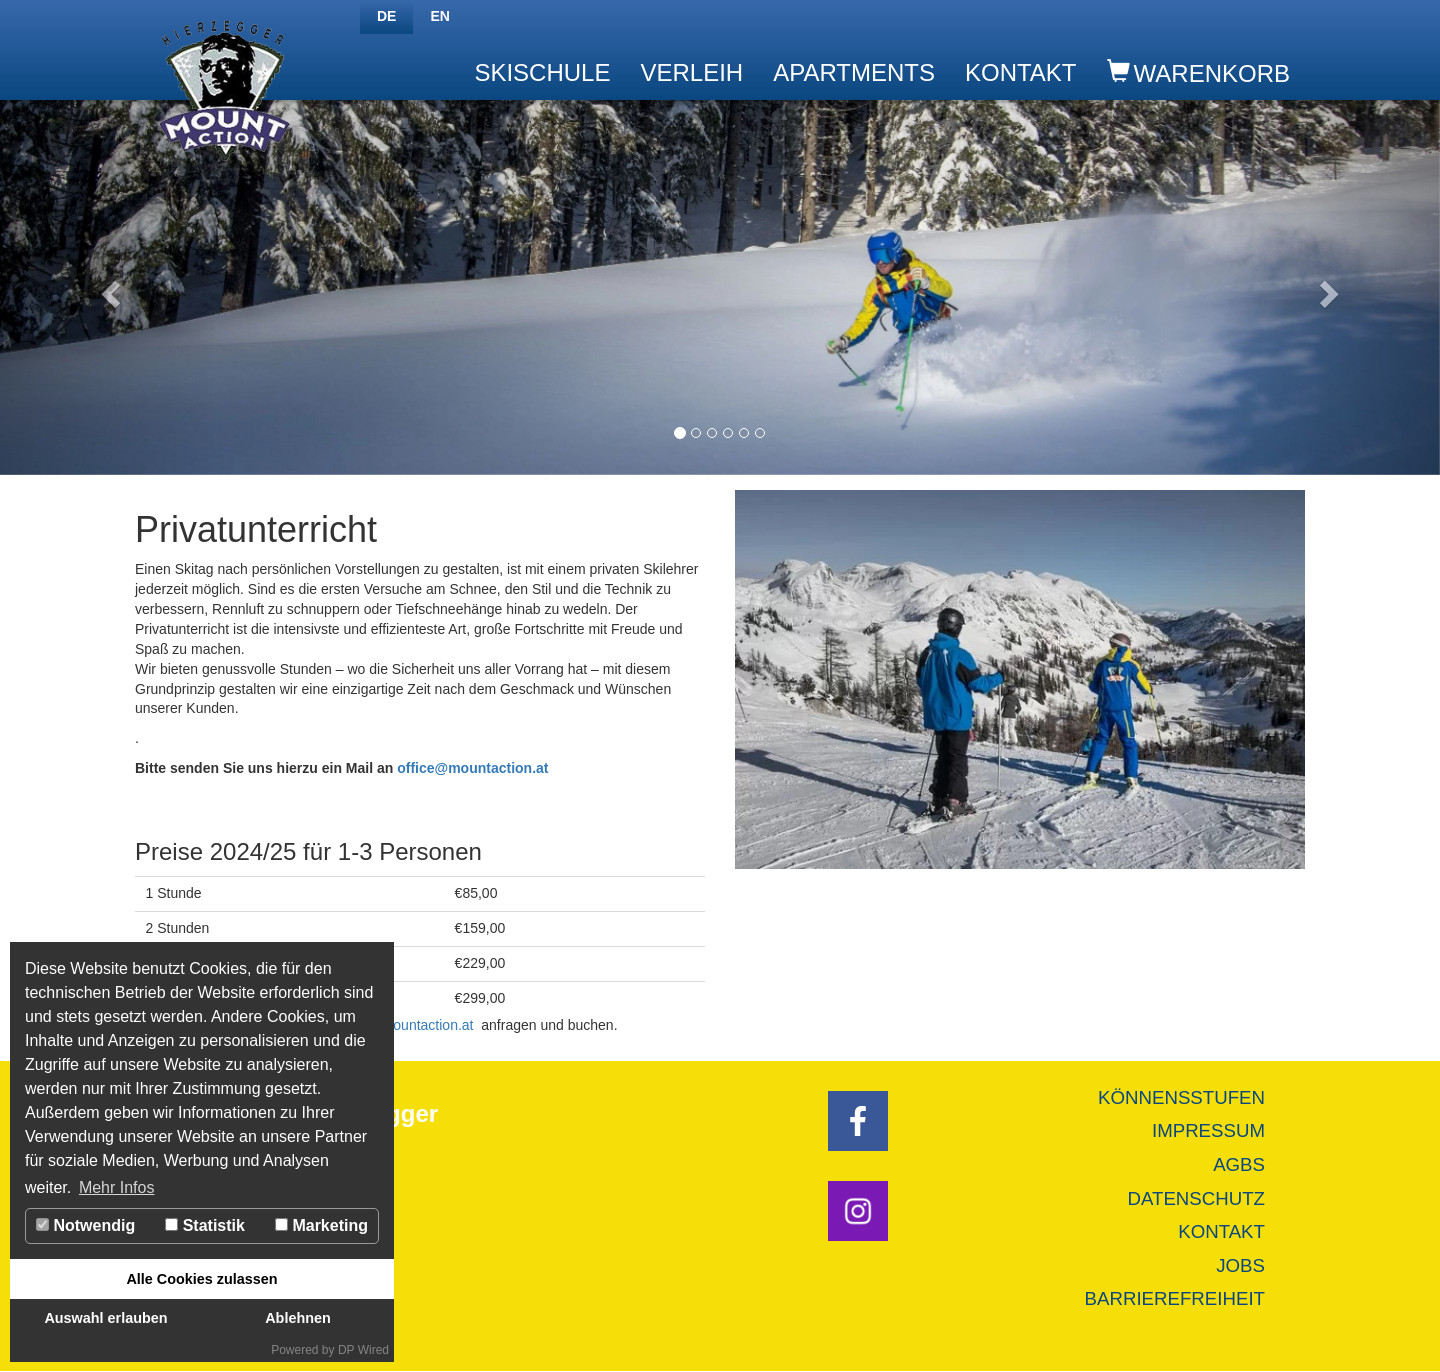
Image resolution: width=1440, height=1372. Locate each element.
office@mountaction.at (472, 768)
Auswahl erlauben (105, 1318)
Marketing (321, 1225)
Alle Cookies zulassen (201, 1279)
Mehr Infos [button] (117, 1187)
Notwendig (85, 1225)
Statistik (205, 1225)
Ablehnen (298, 1318)
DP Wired (363, 1350)
